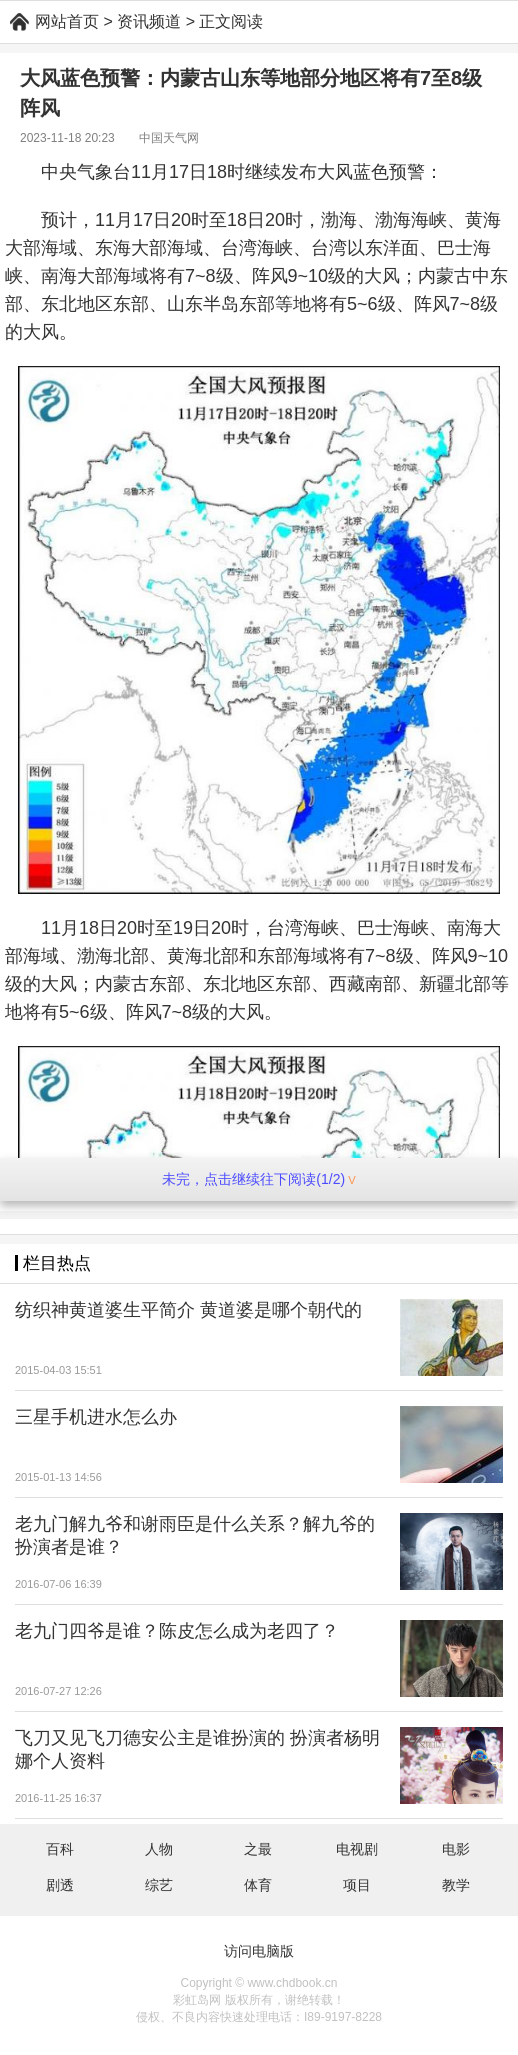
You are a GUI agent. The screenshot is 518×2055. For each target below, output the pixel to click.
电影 (456, 1849)
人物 (159, 1849)
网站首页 (67, 21)
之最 (258, 1849)
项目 (357, 1885)
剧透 (60, 1885)
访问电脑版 (259, 1951)
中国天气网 (169, 138)
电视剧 (357, 1849)
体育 (258, 1885)
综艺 (159, 1885)
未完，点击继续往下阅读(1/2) (258, 1179)
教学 (456, 1885)
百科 (60, 1849)
